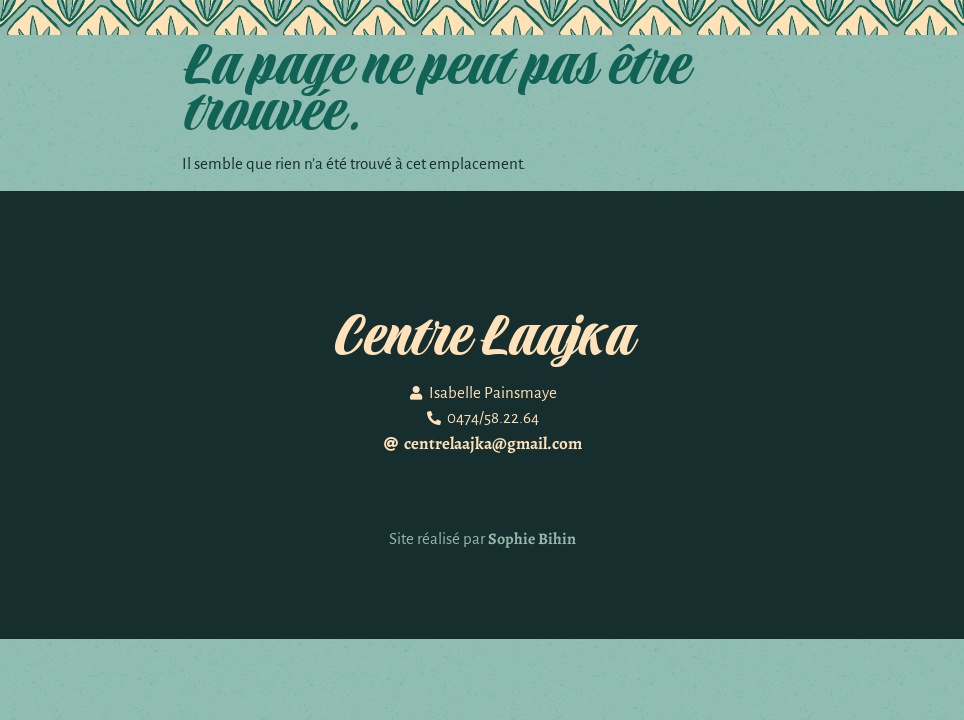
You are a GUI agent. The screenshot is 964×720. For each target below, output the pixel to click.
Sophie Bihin (532, 539)
